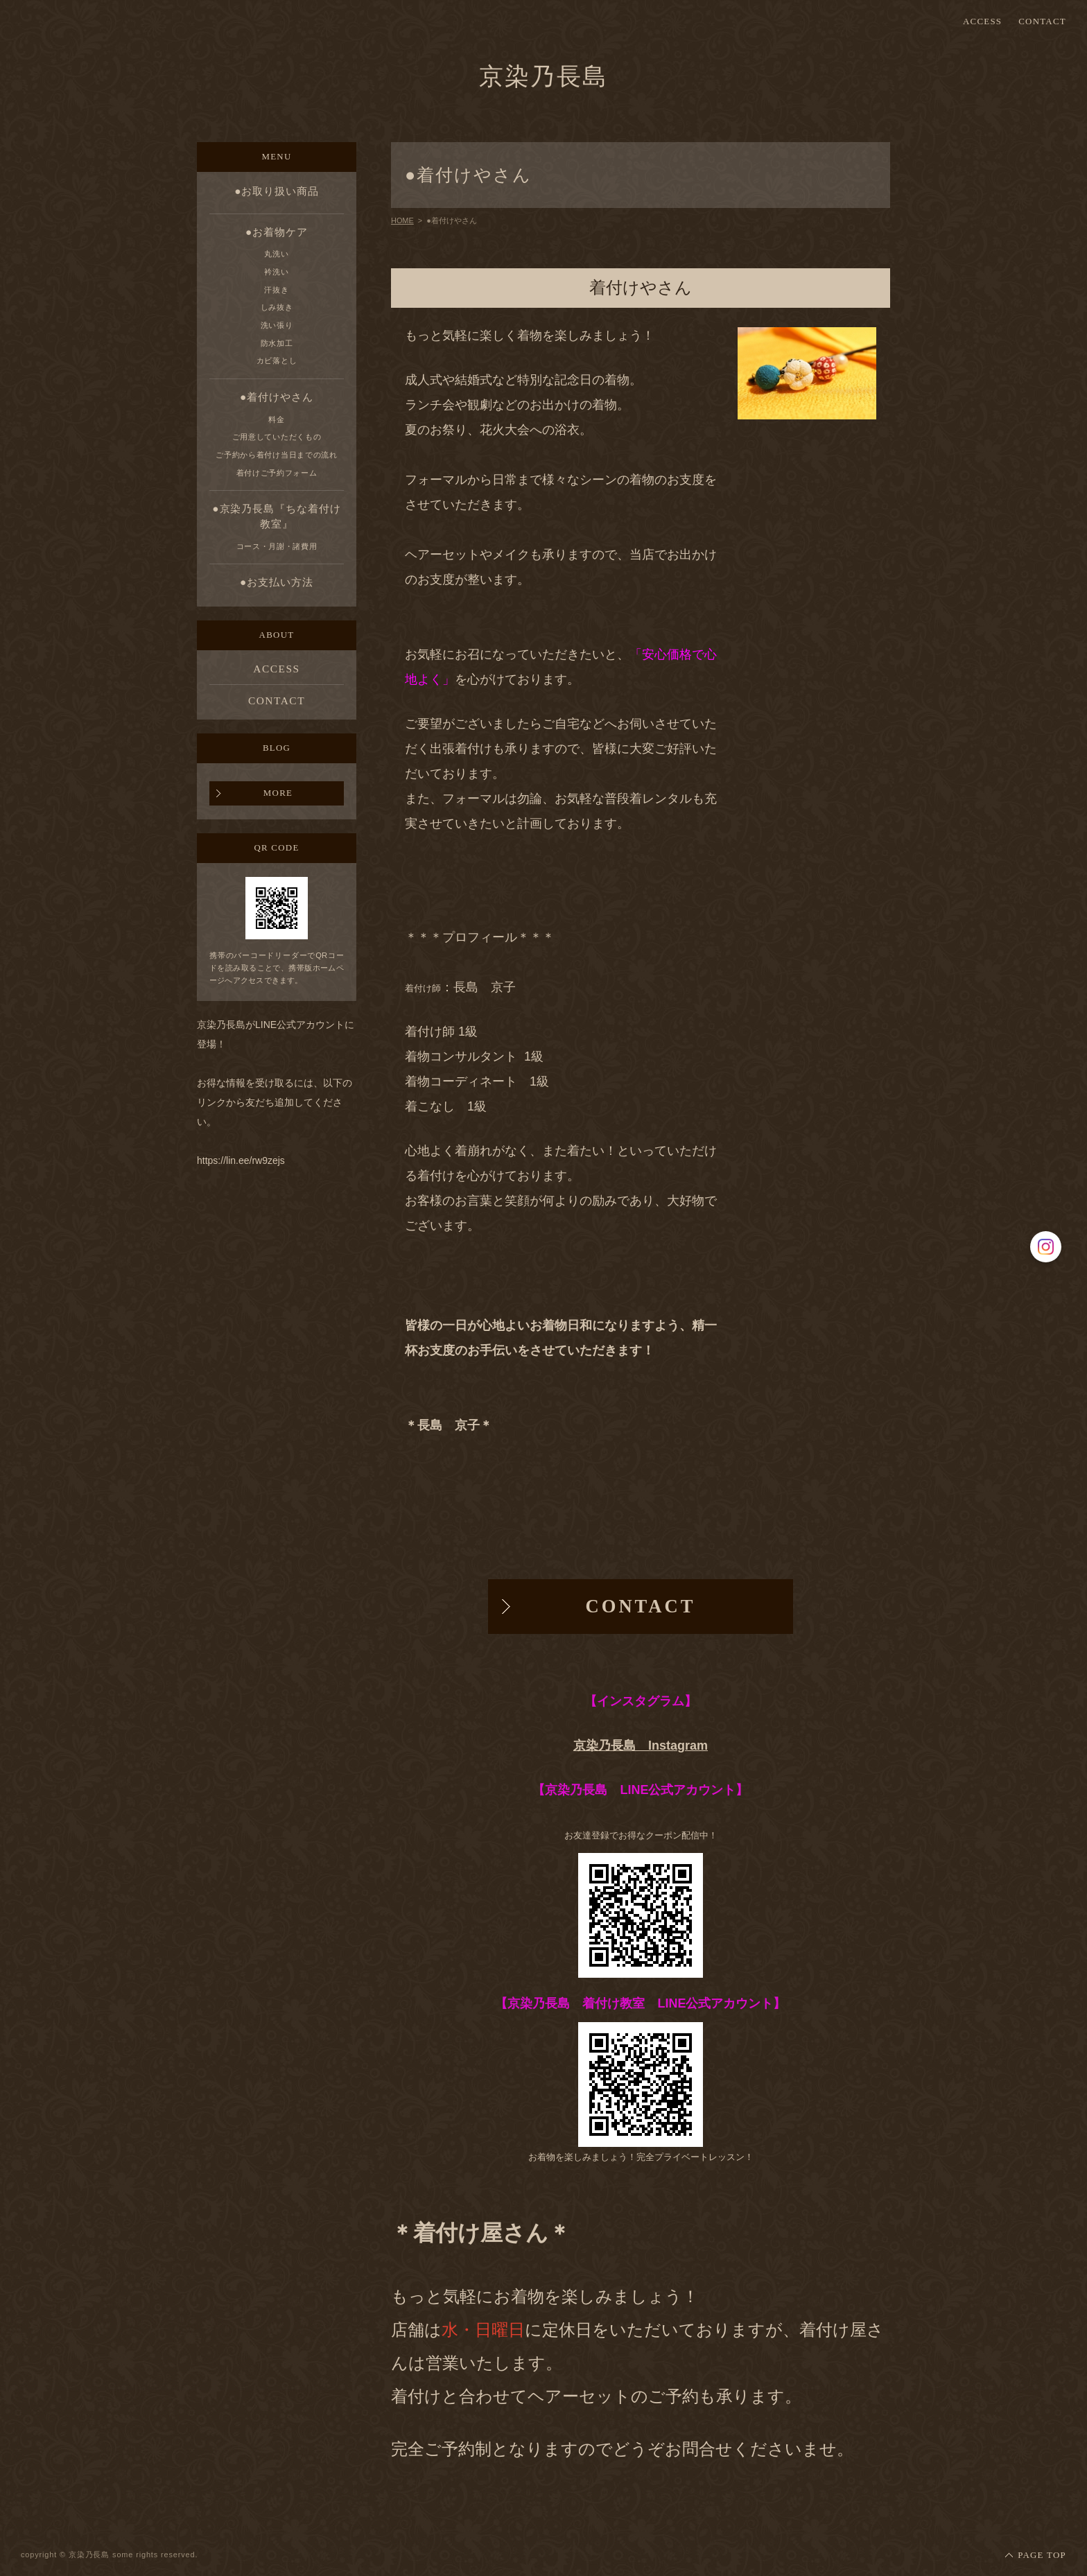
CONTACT (1042, 21)
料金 (276, 419)
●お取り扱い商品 (276, 191)
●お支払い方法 (276, 582)
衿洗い (276, 272)
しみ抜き (277, 307)
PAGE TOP (1042, 2555)
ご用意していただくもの (276, 437)
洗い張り (277, 325)
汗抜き (276, 290)
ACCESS (982, 21)
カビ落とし (276, 360)
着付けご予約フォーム (277, 473)
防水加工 (277, 343)
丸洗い (276, 254)
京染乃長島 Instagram (640, 1745)
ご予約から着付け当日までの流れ (276, 455)
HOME (402, 220)
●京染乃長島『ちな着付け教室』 (276, 516)
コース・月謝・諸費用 (277, 546)
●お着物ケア (276, 232)
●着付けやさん (276, 397)
